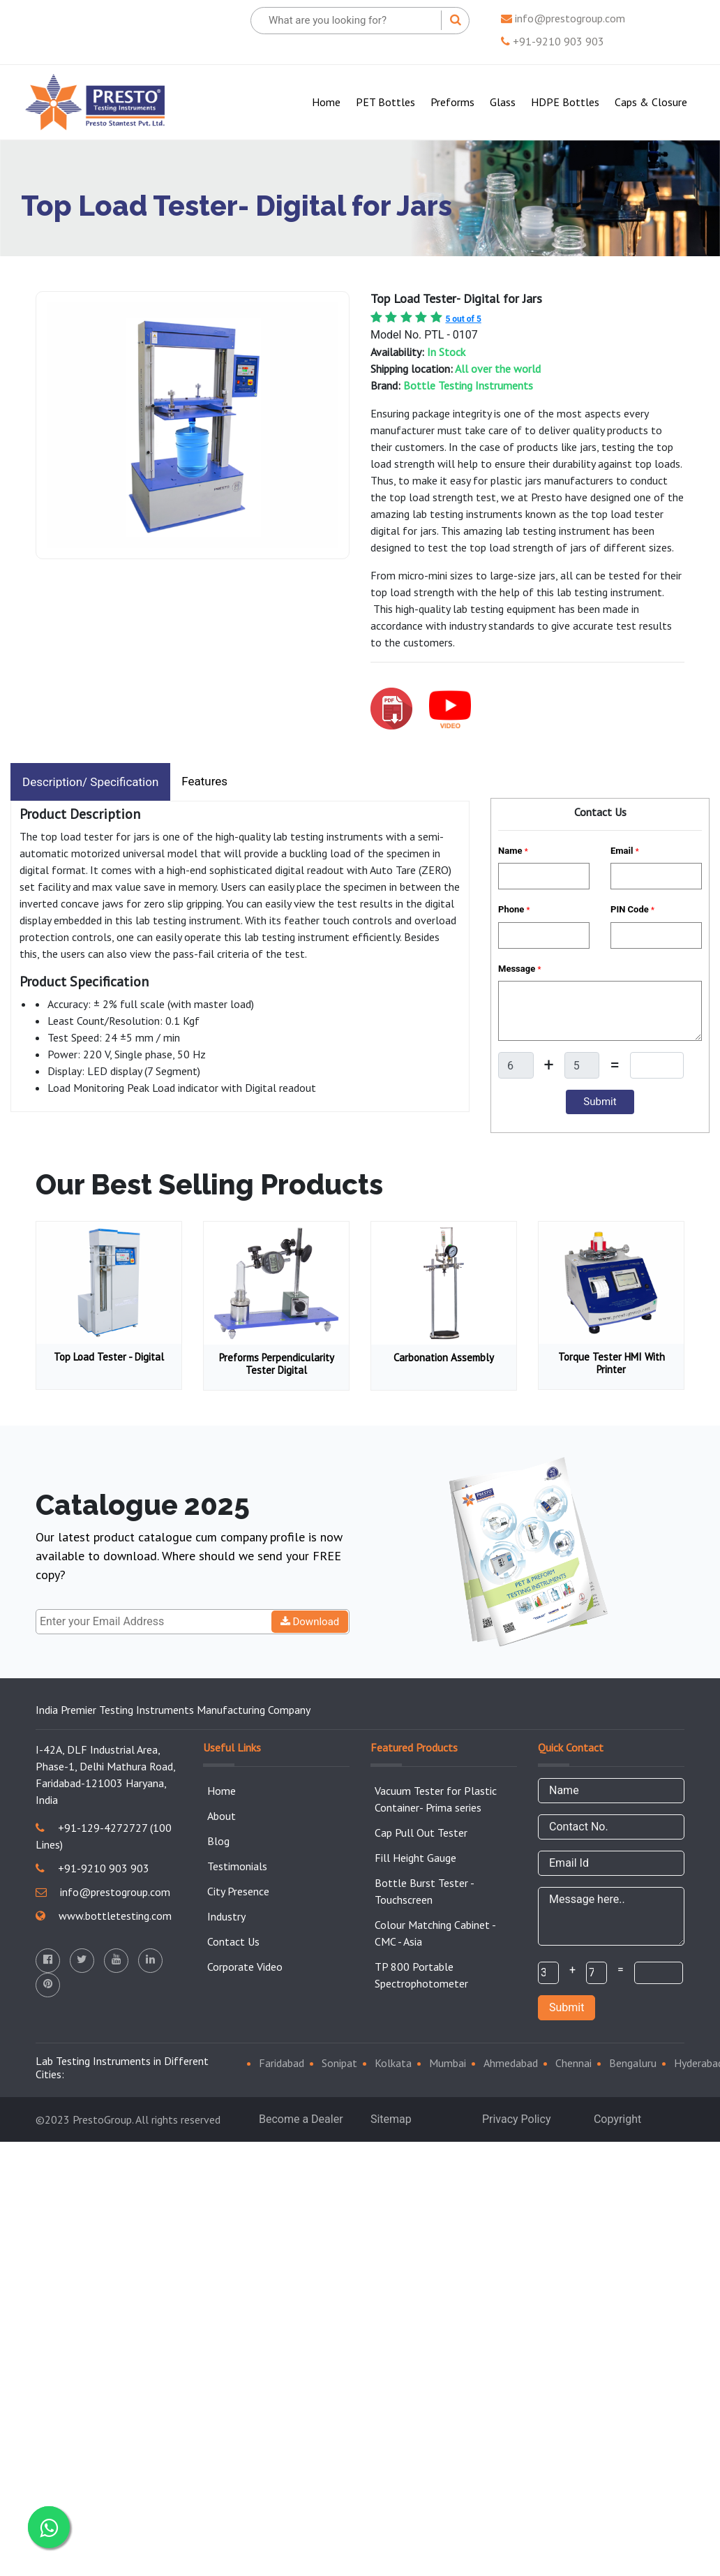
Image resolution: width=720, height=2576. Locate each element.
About (221, 1816)
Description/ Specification (90, 782)
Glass (503, 102)
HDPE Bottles (565, 102)
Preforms (452, 102)
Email (624, 850)
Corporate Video (245, 1967)
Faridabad (281, 2063)
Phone (514, 909)
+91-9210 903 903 (552, 41)
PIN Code (632, 909)
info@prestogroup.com (563, 18)
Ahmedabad (510, 2063)
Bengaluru (633, 2063)
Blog (218, 1841)
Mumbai (447, 2063)
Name (513, 850)
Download (310, 1621)
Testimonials (237, 1866)
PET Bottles (385, 102)
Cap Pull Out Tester (421, 1833)
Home (329, 101)
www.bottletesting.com (104, 1916)
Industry (226, 1916)
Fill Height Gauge (415, 1858)
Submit (566, 2007)
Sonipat (339, 2063)
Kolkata (393, 2063)
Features (204, 781)
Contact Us (233, 1941)
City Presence (238, 1891)
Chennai (573, 2063)
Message (519, 968)
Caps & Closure (651, 102)
